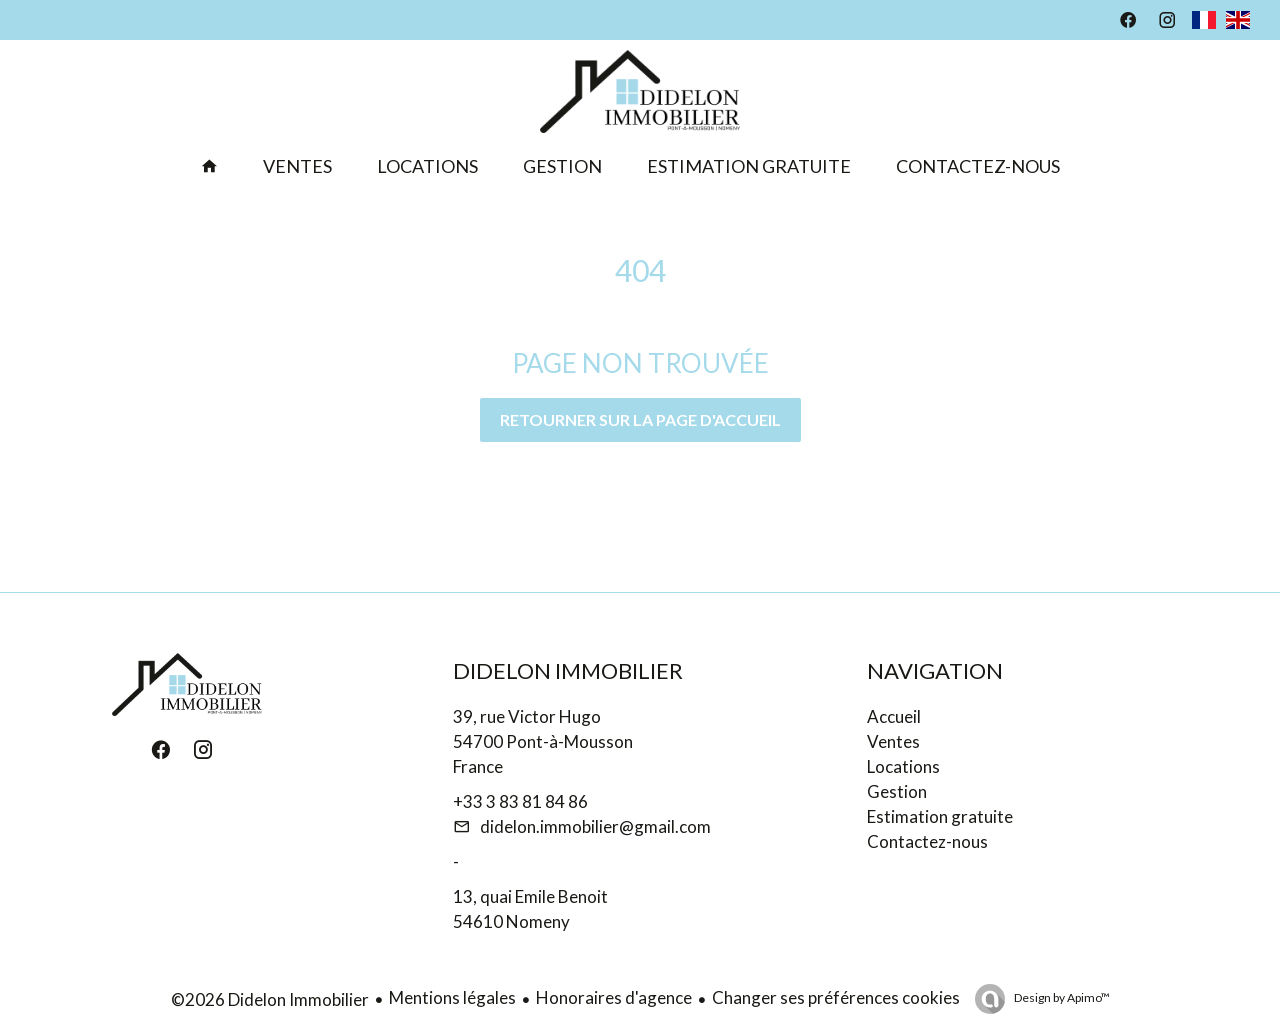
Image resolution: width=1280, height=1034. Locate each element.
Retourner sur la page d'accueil (640, 419)
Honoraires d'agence (614, 997)
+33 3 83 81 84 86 (520, 801)
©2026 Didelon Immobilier (270, 999)
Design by (1061, 997)
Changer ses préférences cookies (836, 997)
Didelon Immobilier (568, 670)
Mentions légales (452, 997)
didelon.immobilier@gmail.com (595, 826)
